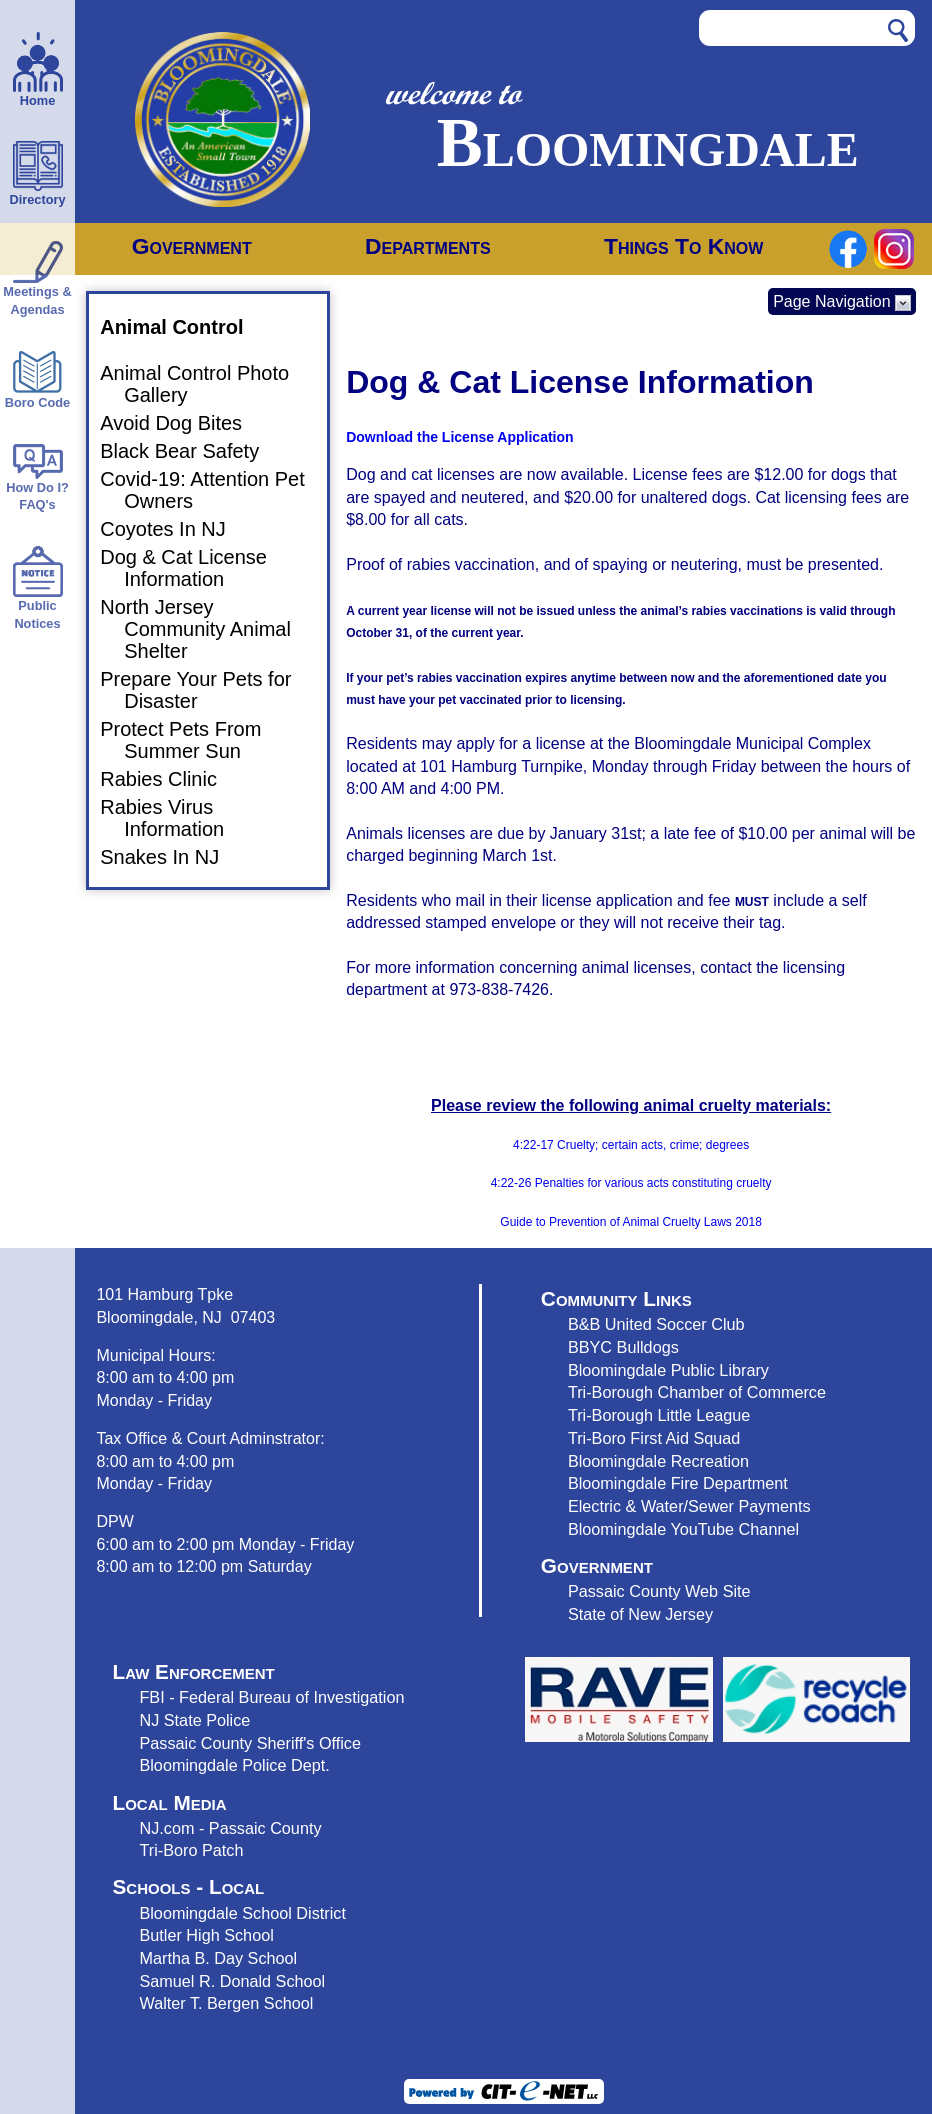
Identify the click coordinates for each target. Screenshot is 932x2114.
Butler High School (206, 1935)
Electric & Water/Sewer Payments (689, 1506)
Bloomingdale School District (242, 1913)
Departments (428, 246)
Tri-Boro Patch (191, 1850)
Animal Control (183, 327)
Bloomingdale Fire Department (678, 1483)
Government (192, 246)
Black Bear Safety (191, 451)
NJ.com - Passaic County (230, 1828)
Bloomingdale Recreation (658, 1461)
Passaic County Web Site (659, 1591)
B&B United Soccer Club (656, 1324)
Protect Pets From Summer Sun (192, 740)
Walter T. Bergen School (226, 2003)
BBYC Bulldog (619, 1347)
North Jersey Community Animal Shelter (207, 629)
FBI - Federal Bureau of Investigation (271, 1697)
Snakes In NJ (171, 857)
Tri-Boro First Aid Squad (654, 1438)
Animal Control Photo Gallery (206, 384)
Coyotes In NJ (175, 529)
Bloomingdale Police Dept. (234, 1765)
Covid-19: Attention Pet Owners (214, 490)
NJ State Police (194, 1720)
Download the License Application (459, 437)
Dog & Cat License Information (195, 568)
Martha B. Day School (218, 1958)
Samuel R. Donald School (232, 1981)
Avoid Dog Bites (183, 423)
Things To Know (683, 246)
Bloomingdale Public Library (668, 1370)
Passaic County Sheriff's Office (250, 1743)
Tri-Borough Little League (659, 1415)
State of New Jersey (640, 1614)
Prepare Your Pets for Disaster (207, 690)
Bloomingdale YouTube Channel (683, 1529)
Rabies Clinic (170, 779)
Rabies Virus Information (174, 818)
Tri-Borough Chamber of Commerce (697, 1392)
